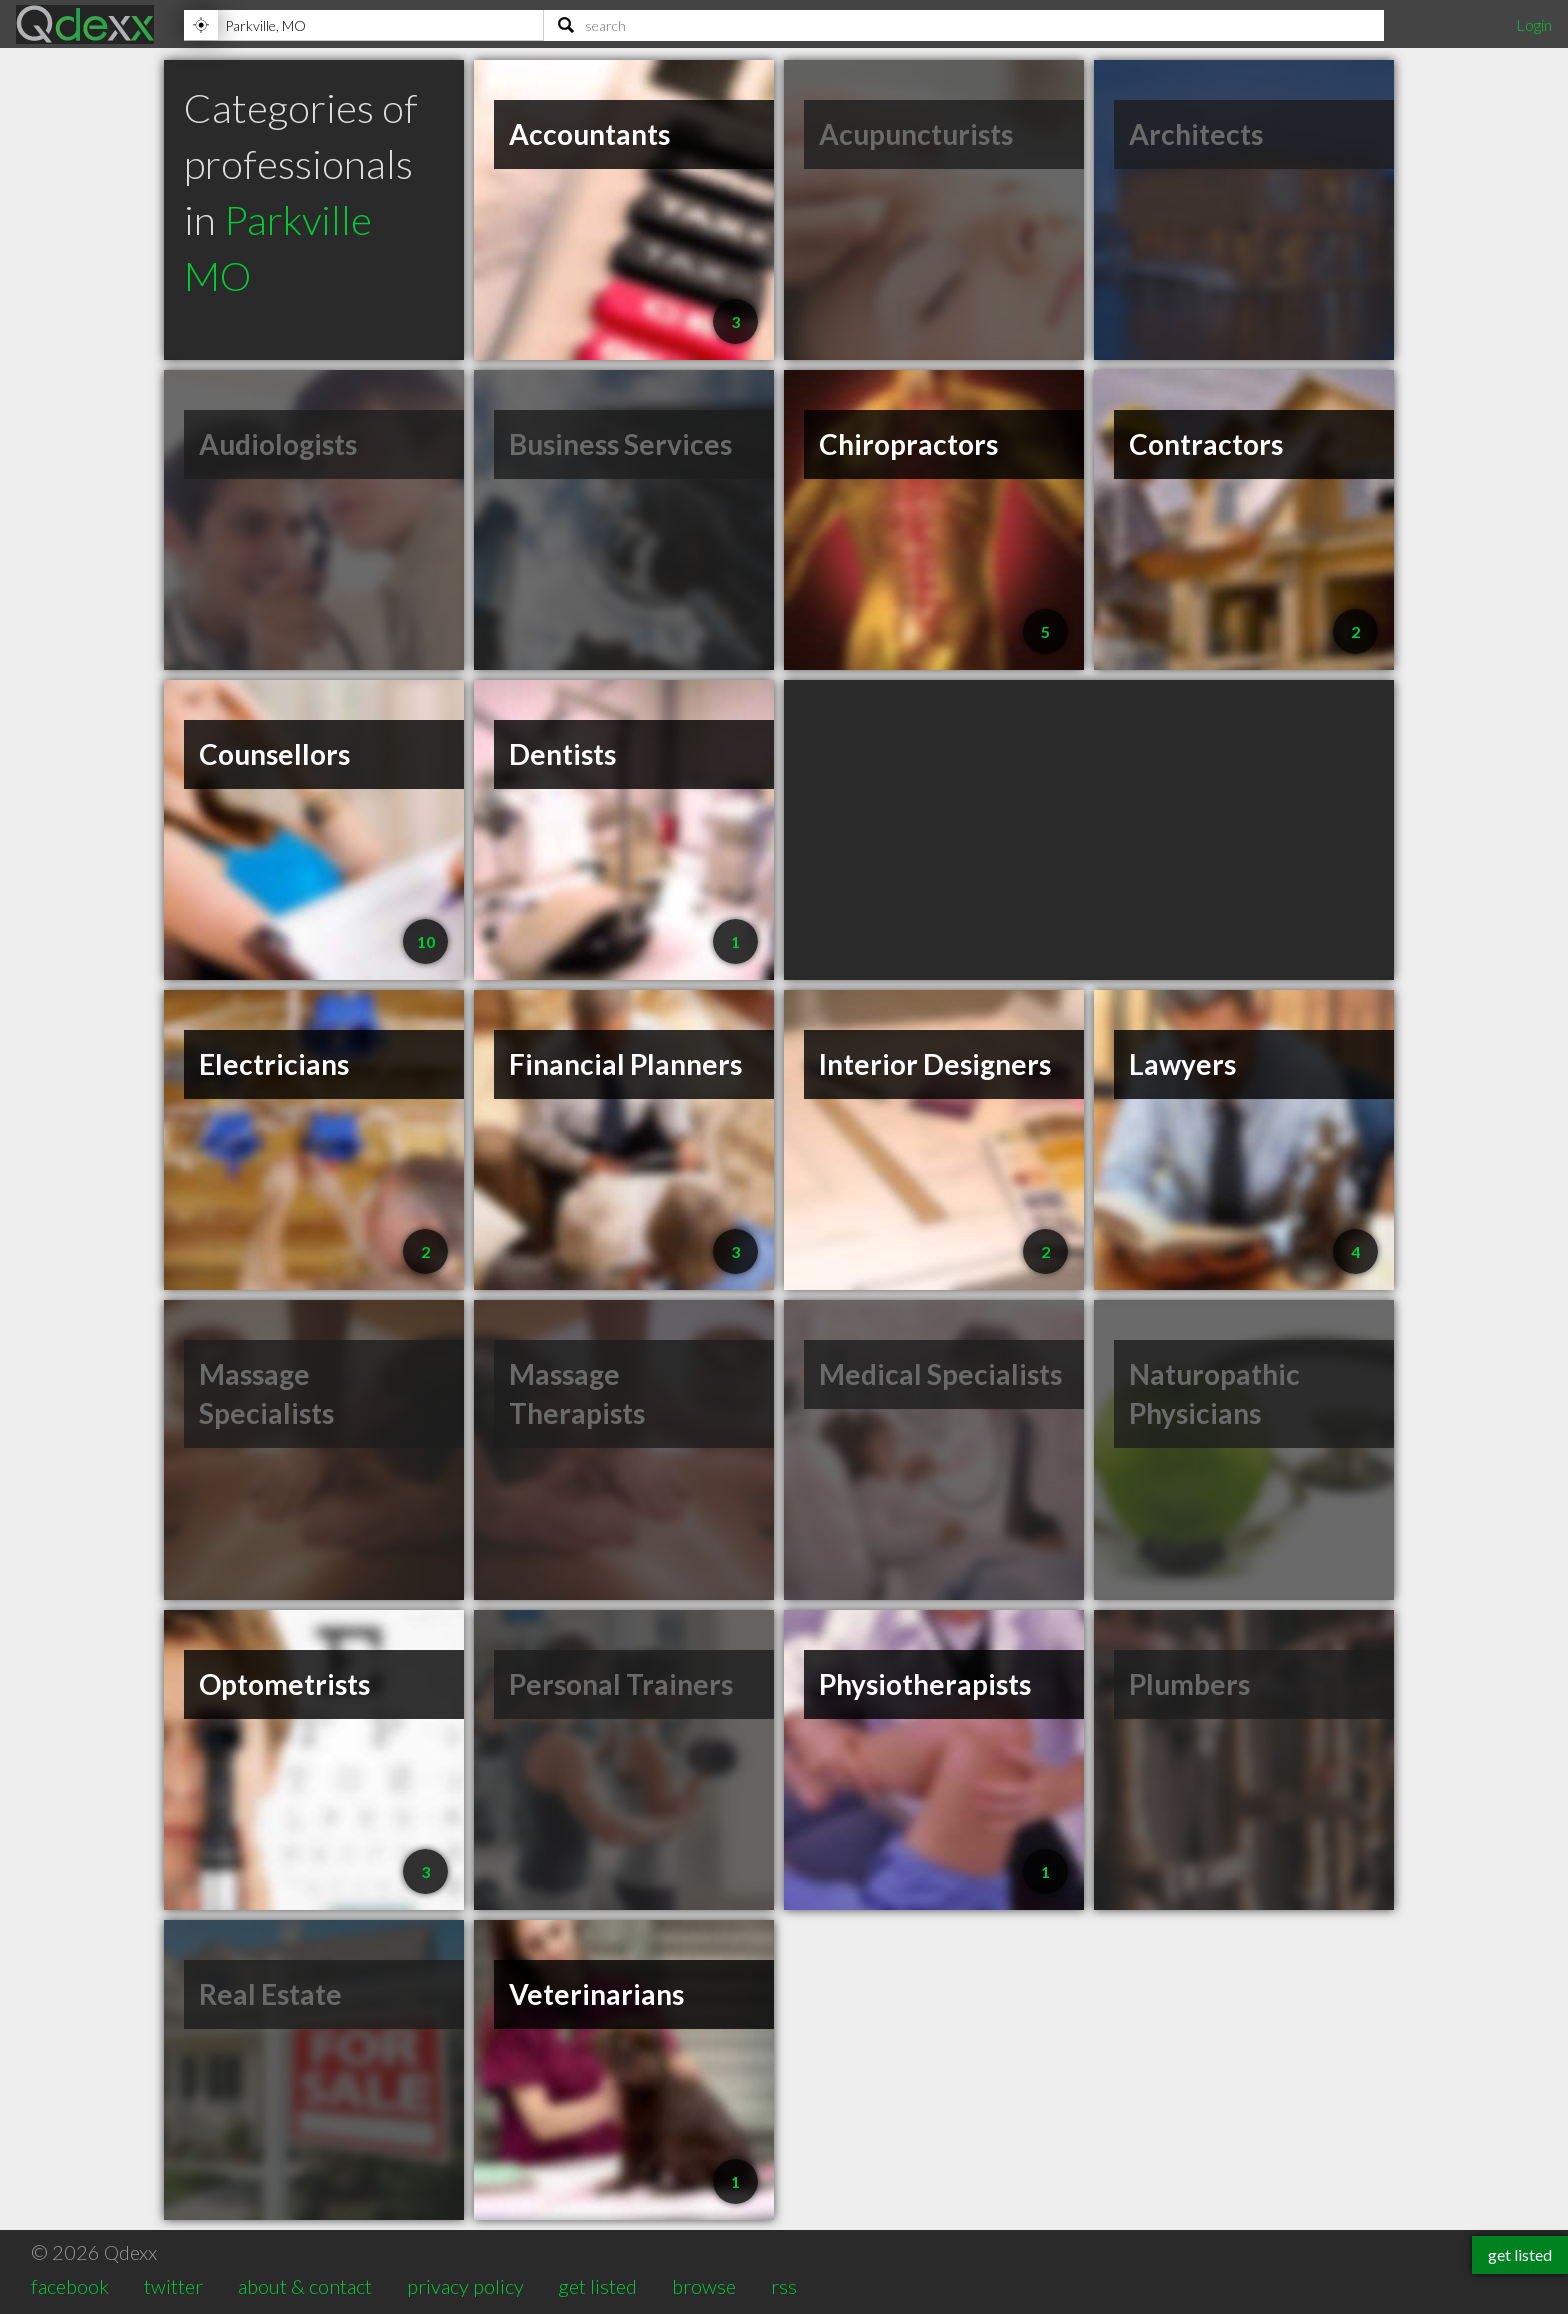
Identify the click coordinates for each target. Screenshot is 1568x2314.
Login (1534, 24)
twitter (173, 2286)
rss (784, 2286)
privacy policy (465, 2286)
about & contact (305, 2286)
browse (704, 2286)
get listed (597, 2286)
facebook (70, 2286)
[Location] (363, 25)
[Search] (964, 25)
